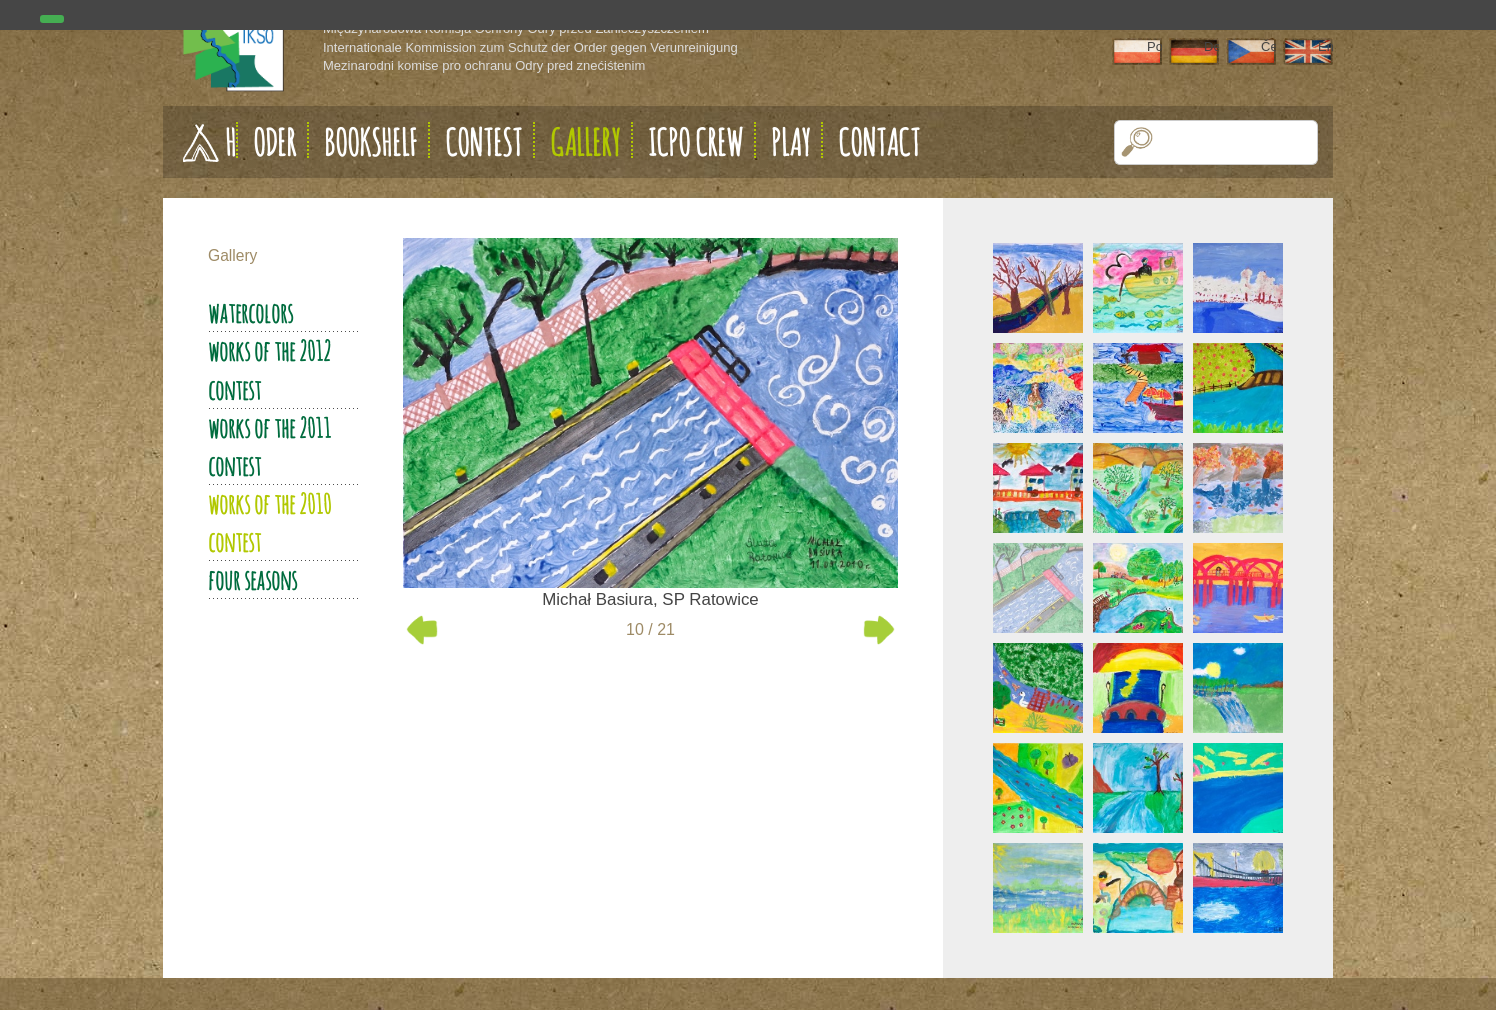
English (1325, 46)
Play (790, 142)
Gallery (585, 142)
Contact (879, 142)
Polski (1154, 46)
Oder (274, 142)
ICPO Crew (695, 142)
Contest (483, 142)
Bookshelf (370, 142)
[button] (1137, 142)
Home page (231, 142)
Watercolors (250, 313)
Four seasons (252, 580)
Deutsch (1211, 46)
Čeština (1268, 46)
